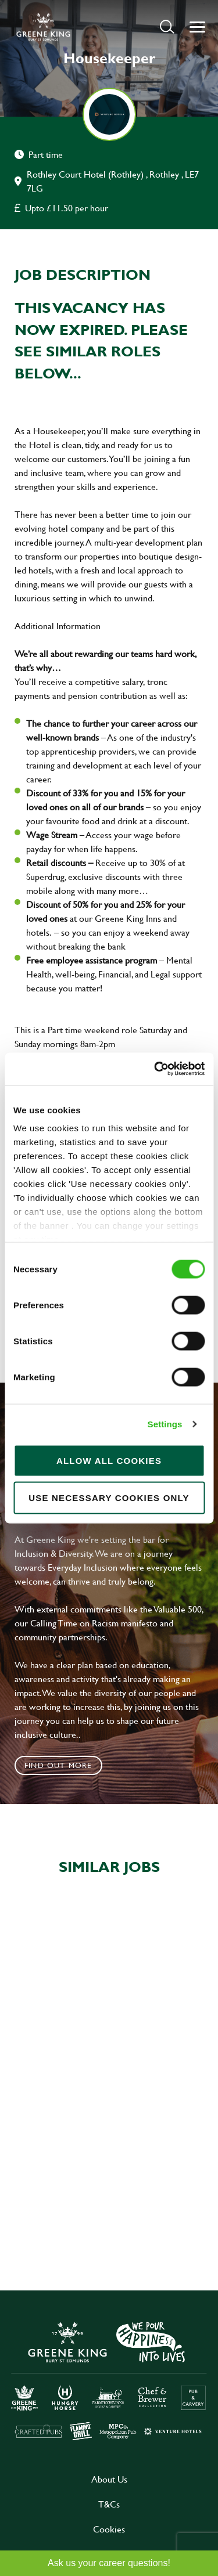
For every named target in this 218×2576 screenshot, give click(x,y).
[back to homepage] (43, 26)
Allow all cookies (109, 1460)
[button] (167, 26)
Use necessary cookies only (109, 1497)
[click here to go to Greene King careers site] (109, 2379)
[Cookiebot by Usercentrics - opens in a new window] (155, 1069)
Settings (165, 1424)
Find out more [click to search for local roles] (58, 1765)
